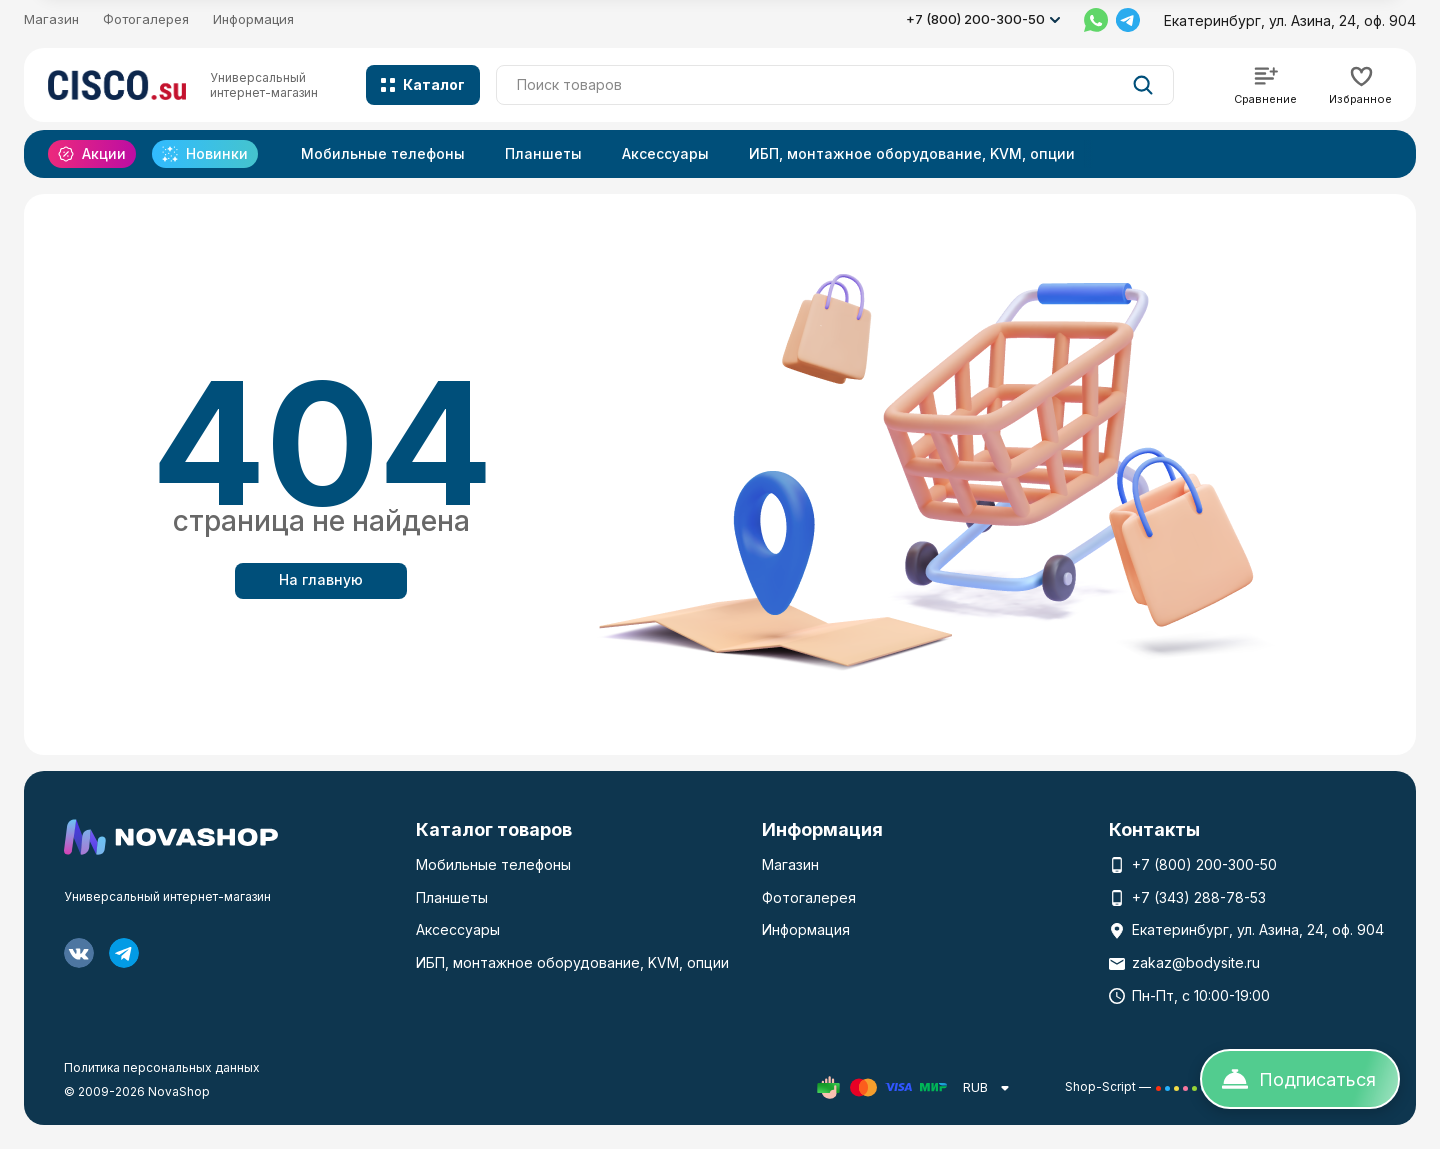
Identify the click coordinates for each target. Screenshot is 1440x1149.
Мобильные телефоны (383, 153)
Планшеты (543, 153)
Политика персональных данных (162, 1067)
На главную (321, 579)
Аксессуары (665, 153)
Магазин (51, 19)
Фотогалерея (146, 19)
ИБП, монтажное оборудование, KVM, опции (912, 153)
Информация (253, 19)
